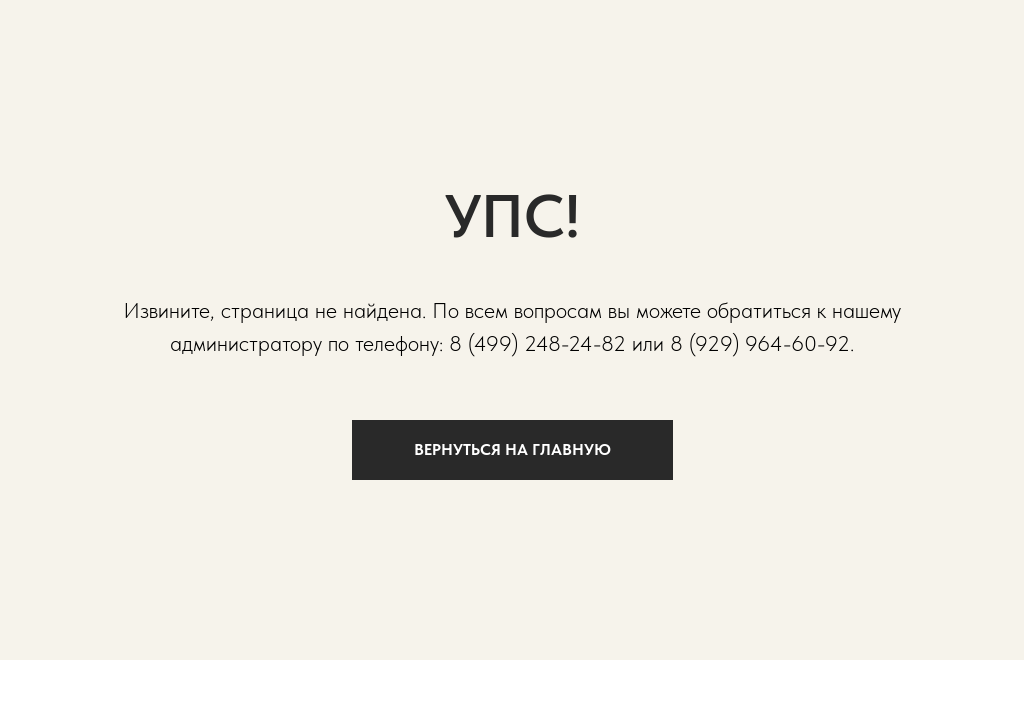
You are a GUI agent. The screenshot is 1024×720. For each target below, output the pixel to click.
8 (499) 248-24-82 (537, 343)
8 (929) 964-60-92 (760, 343)
